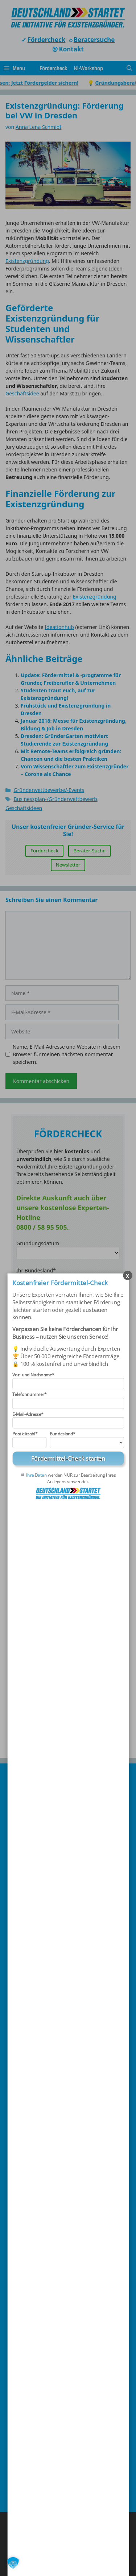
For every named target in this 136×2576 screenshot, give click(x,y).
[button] (13, 2563)
